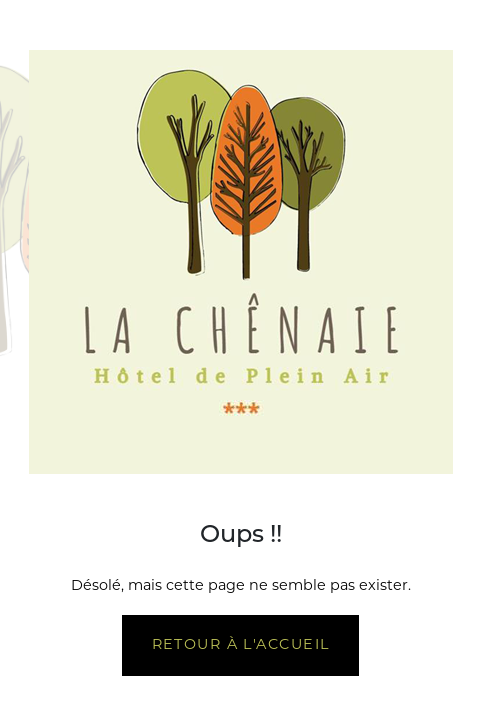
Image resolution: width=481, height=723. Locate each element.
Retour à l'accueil (241, 645)
